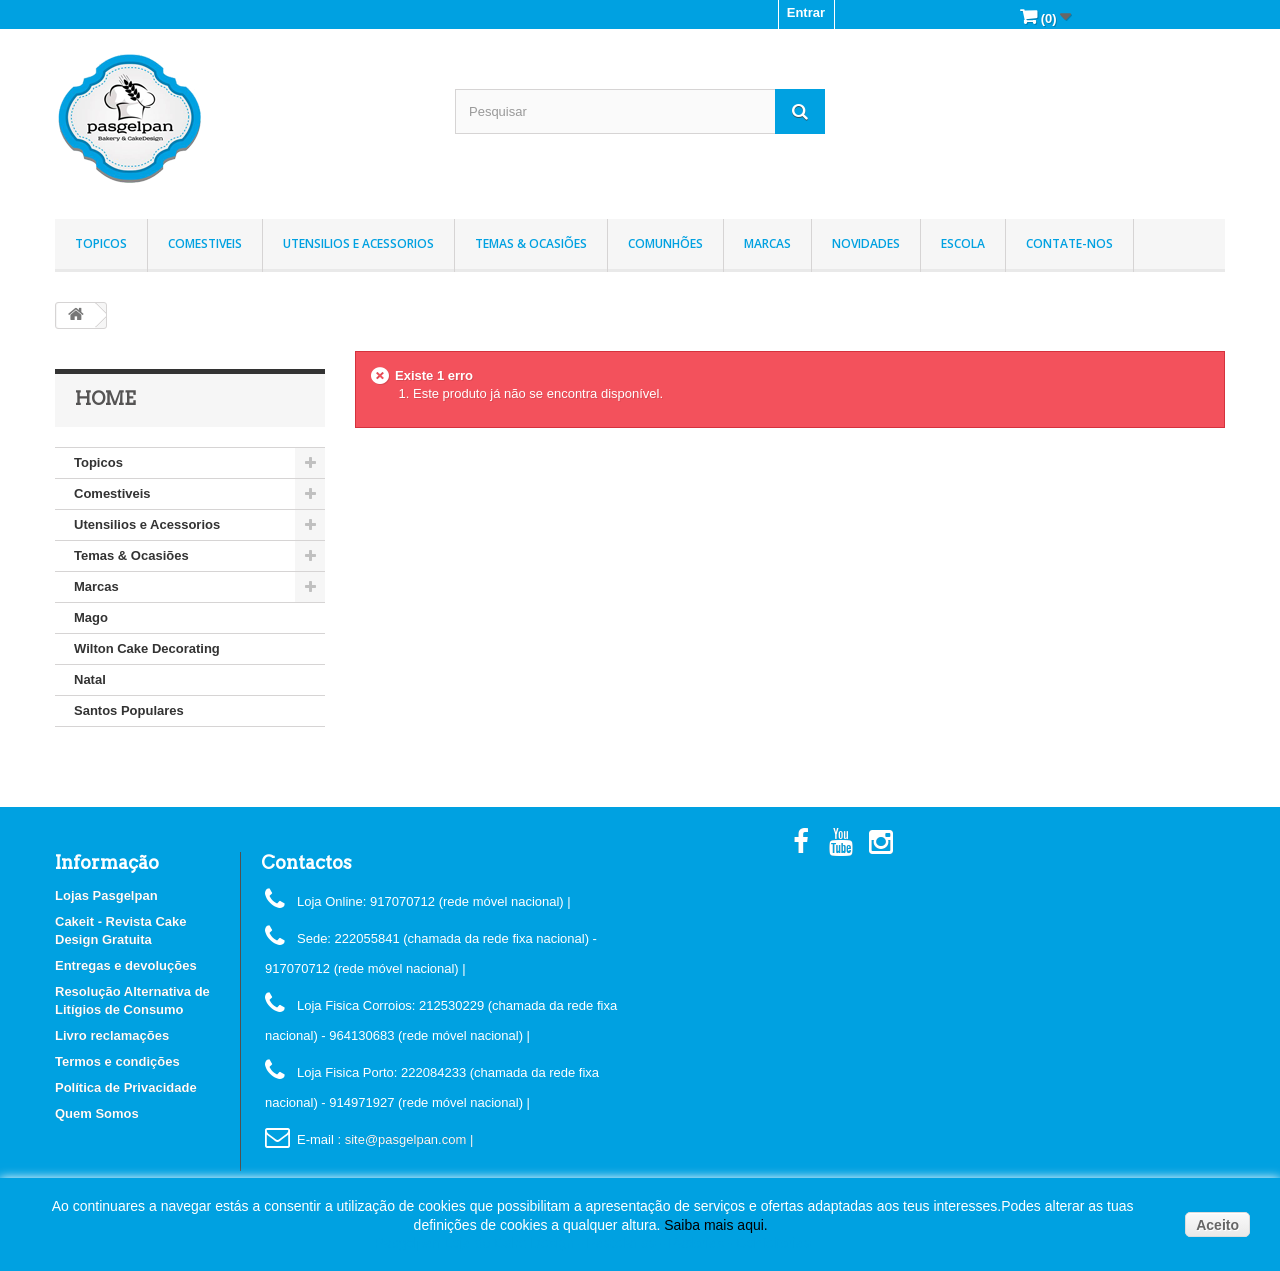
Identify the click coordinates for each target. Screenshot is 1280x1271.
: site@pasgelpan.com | (405, 1139)
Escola (963, 243)
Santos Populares (129, 710)
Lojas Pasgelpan (106, 895)
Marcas (767, 243)
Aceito (1217, 1225)
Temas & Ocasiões (531, 243)
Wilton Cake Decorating (147, 648)
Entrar (806, 12)
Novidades (866, 243)
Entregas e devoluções (126, 965)
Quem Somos (97, 1113)
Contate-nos (1069, 243)
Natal (90, 679)
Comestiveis (205, 243)
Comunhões (665, 243)
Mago (91, 617)
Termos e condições (117, 1061)
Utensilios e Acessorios (358, 243)
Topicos (101, 243)
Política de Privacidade (126, 1087)
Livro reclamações (112, 1035)
